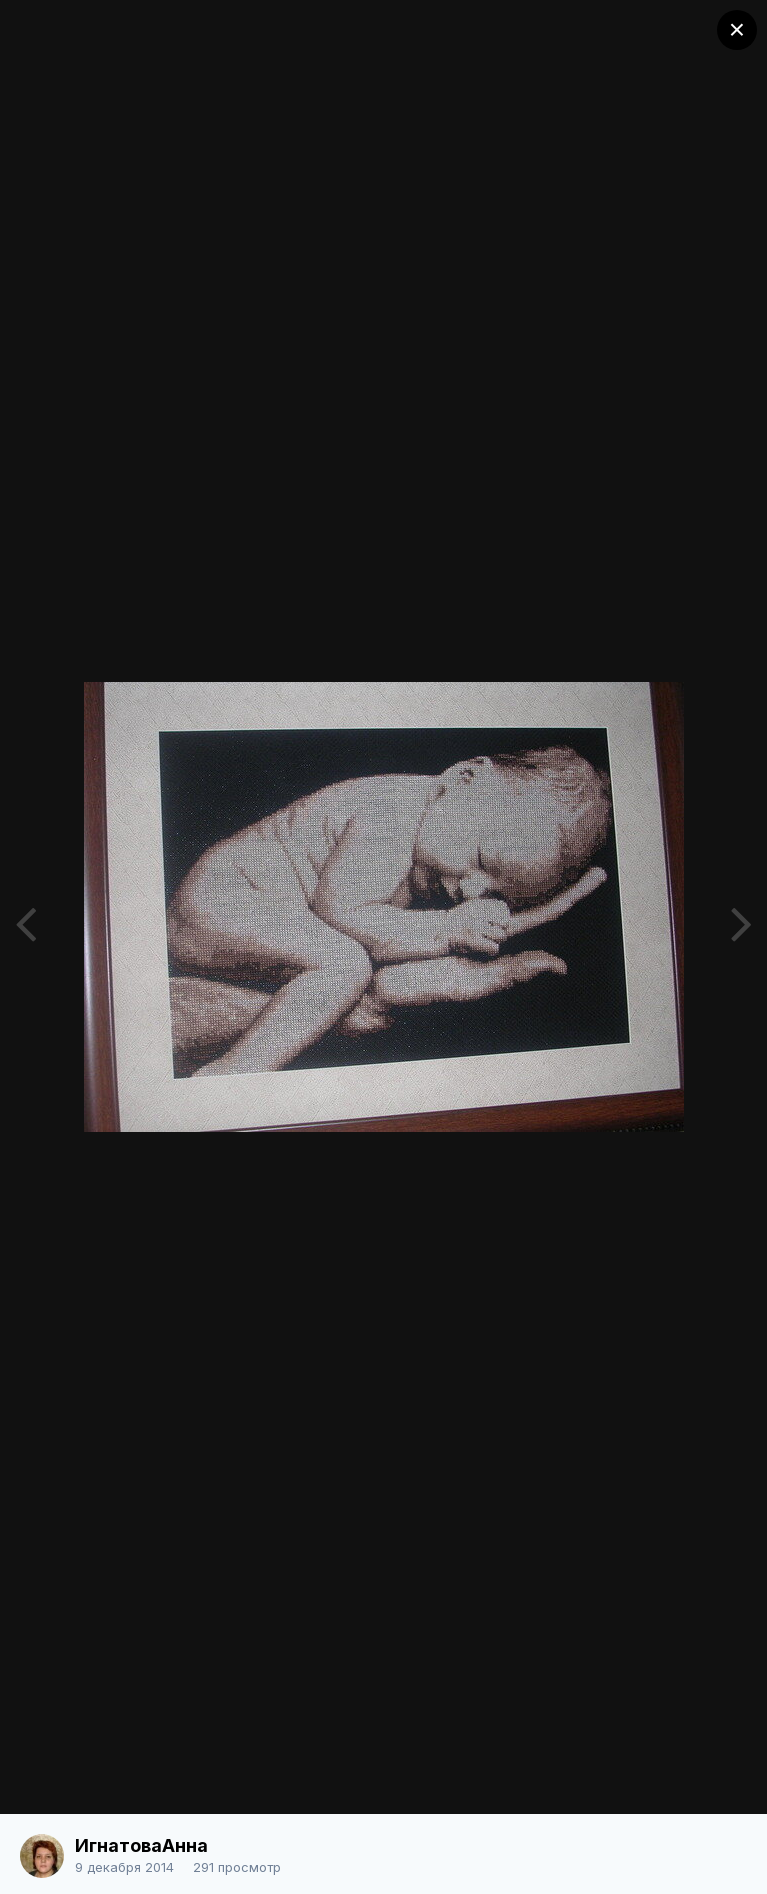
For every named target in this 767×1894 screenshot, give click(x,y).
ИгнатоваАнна (141, 1845)
